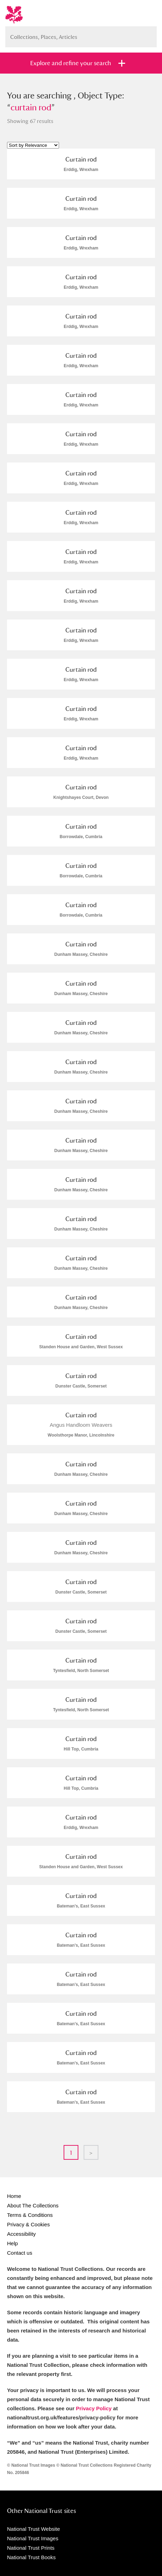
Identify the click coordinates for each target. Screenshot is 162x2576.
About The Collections (32, 2205)
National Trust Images (32, 2538)
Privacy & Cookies (28, 2224)
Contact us (19, 2253)
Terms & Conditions (30, 2215)
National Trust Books (31, 2557)
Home (14, 2196)
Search (148, 34)
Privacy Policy (94, 2408)
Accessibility (21, 2234)
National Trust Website (33, 2529)
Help (12, 2243)
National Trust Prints (30, 2548)
